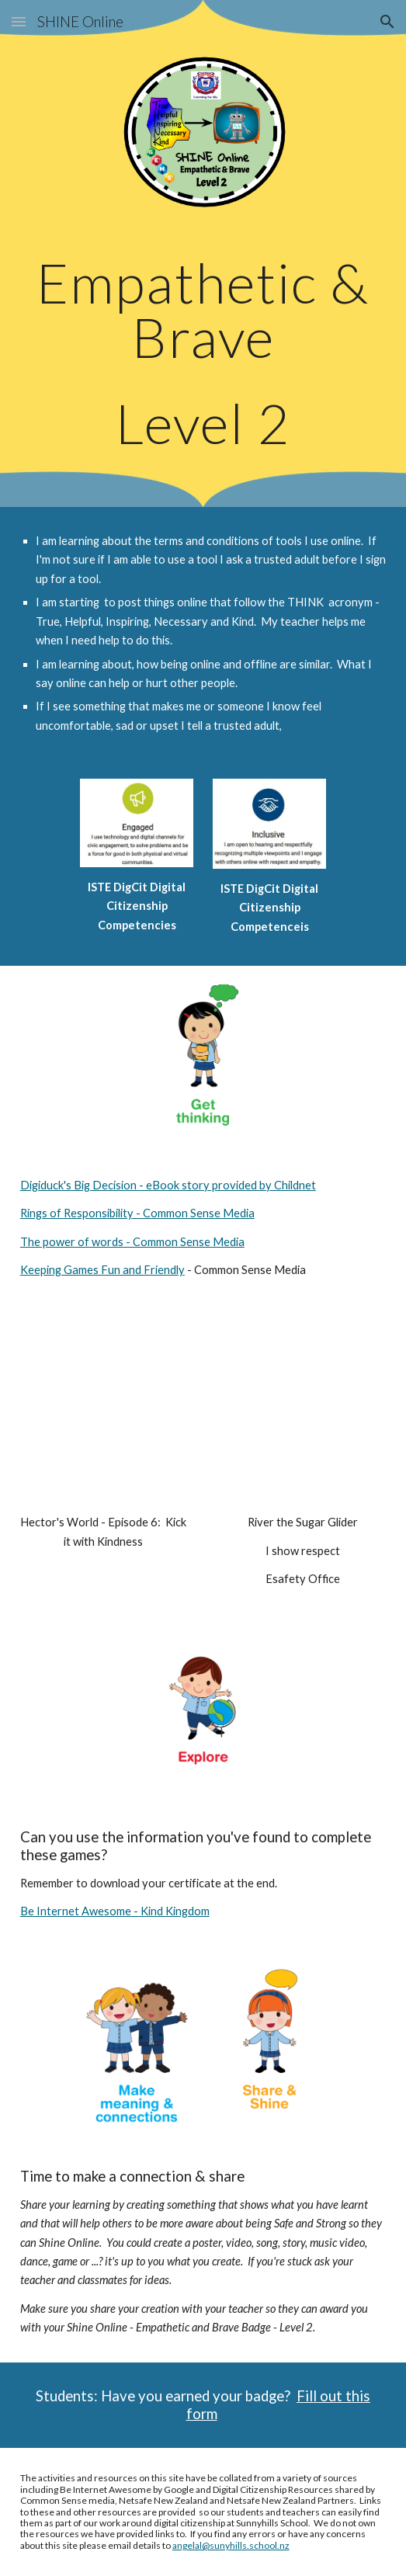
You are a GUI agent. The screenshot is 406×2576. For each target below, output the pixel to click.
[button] (18, 21)
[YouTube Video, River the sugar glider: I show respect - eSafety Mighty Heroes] (302, 1413)
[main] (203, 353)
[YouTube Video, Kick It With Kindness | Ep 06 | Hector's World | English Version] (103, 1413)
